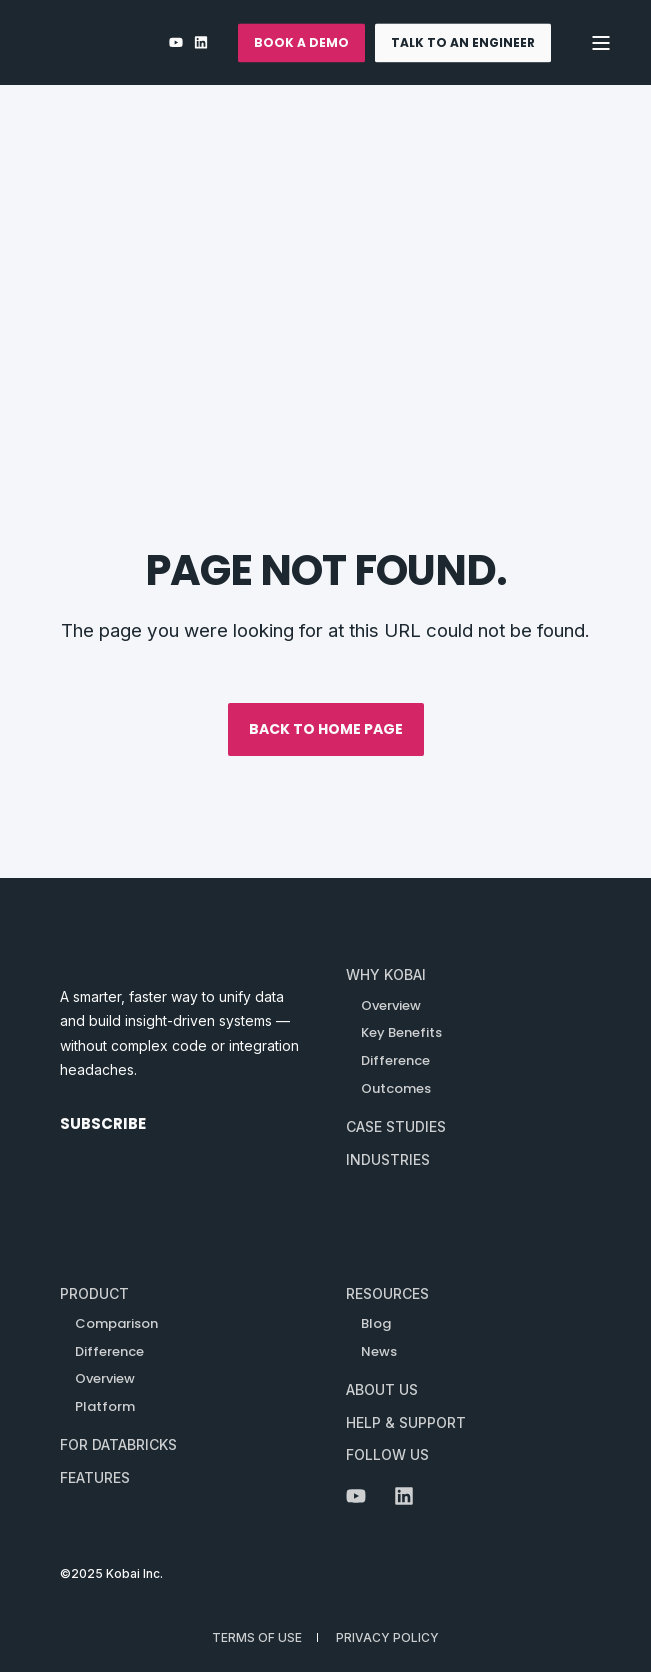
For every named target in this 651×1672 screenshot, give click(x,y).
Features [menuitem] (95, 1477)
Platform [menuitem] (105, 1406)
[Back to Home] (115, 43)
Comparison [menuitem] (116, 1323)
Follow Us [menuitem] (387, 1454)
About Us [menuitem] (382, 1389)
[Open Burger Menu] (601, 43)
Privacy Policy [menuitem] (387, 1637)
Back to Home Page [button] (326, 729)
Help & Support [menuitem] (406, 1422)
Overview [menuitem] (105, 1378)
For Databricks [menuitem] (118, 1444)
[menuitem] (386, 975)
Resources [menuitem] (387, 1293)
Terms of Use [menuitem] (257, 1637)
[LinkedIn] (198, 43)
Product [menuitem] (94, 1293)
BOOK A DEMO (301, 42)
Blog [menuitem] (376, 1323)
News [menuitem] (379, 1351)
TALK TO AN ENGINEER (463, 42)
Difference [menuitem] (109, 1351)
